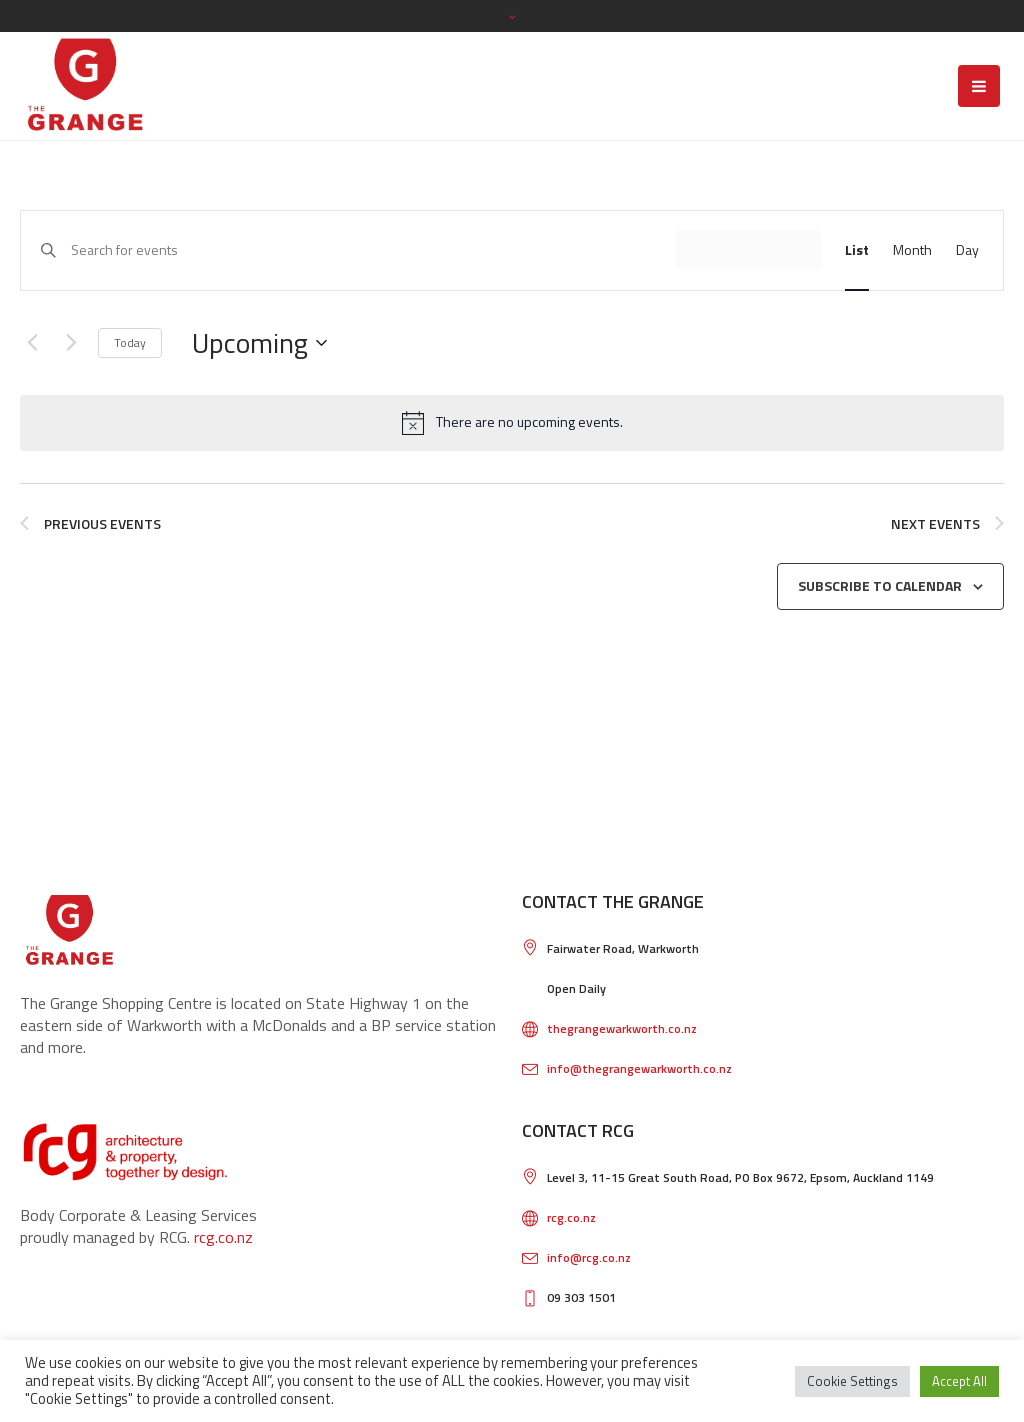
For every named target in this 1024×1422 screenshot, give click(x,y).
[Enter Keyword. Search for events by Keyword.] (373, 250)
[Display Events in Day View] (967, 250)
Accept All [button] (959, 1381)
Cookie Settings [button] (852, 1381)
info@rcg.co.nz (589, 1257)
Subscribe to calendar (880, 585)
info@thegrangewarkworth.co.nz (639, 1068)
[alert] (512, 423)
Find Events (748, 249)
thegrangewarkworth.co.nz (622, 1028)
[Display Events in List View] (857, 250)
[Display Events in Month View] (912, 250)
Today (130, 342)
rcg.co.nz (223, 1237)
